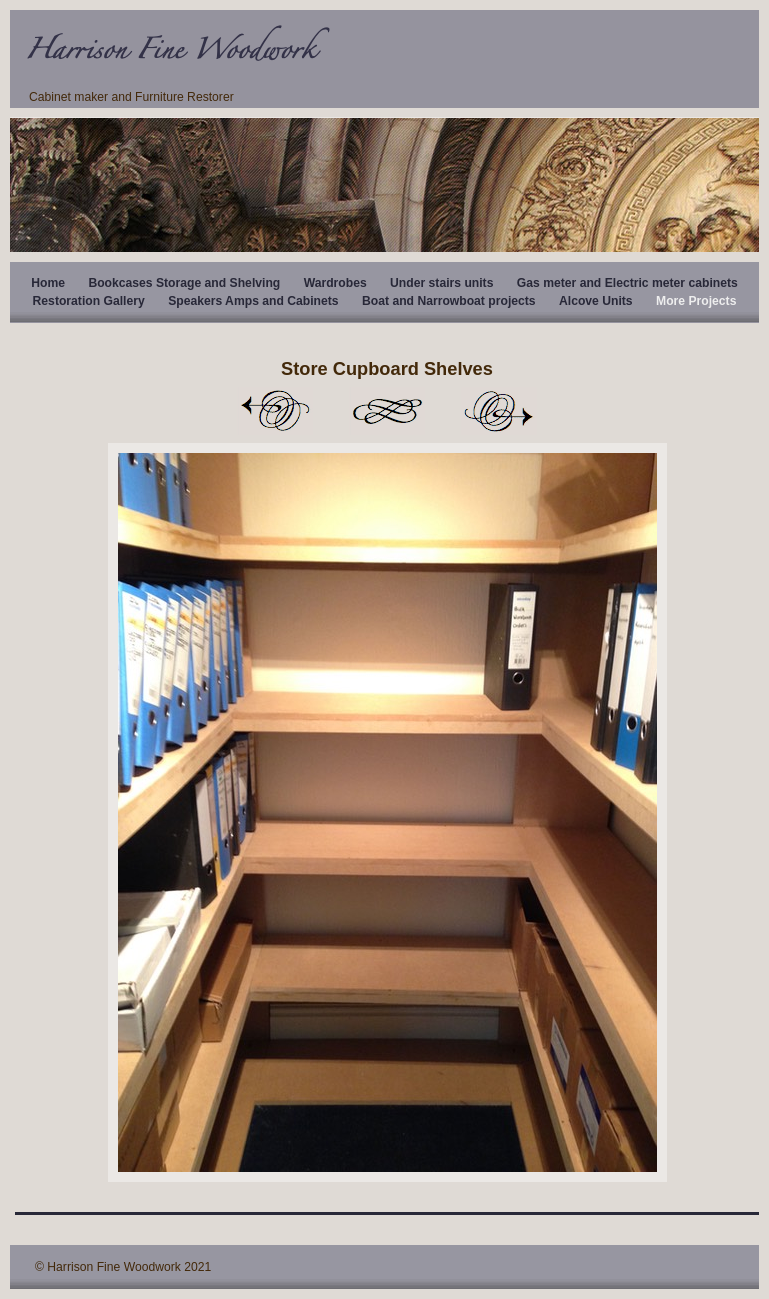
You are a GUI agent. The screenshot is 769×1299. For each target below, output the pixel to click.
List (387, 411)
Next (499, 411)
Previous (275, 411)
